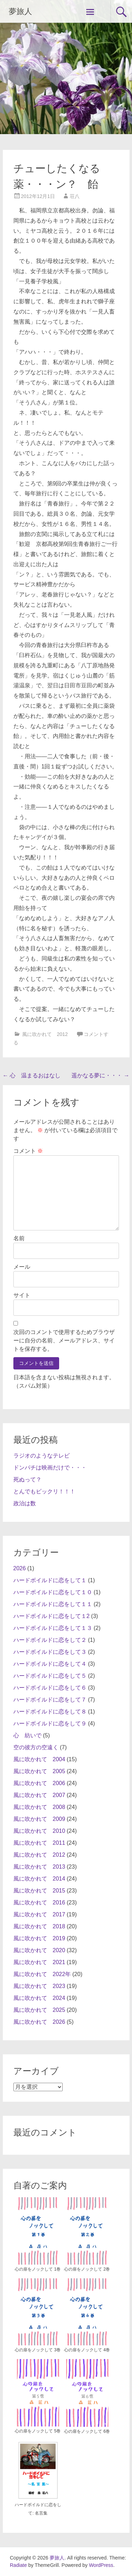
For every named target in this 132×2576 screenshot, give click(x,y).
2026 (19, 1568)
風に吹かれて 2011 (39, 1843)
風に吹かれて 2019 (39, 1938)
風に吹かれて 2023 (39, 1986)
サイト (21, 1295)
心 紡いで (27, 1735)
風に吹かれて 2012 (45, 1034)
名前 (19, 1238)
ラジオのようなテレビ (41, 1456)
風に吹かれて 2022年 (42, 1974)
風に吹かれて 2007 (39, 1795)
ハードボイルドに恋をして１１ (52, 1604)
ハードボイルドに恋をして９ (50, 1723)
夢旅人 (20, 11)
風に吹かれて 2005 (39, 1771)
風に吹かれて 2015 (39, 1891)
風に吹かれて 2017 (39, 1914)
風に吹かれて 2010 (39, 1831)
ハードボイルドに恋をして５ (50, 1676)
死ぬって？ (27, 1479)
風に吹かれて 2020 (39, 1950)
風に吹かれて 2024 (39, 1998)
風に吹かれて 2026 (39, 2022)
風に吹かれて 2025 (39, 2010)
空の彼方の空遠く (35, 1747)
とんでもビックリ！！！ (44, 1491)
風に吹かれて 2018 (39, 1926)
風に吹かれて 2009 (39, 1819)
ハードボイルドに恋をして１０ (52, 1592)
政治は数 (24, 1503)
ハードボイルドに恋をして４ (50, 1664)
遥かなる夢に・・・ (100, 1075)
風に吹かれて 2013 (39, 1867)
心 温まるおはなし (32, 1075)
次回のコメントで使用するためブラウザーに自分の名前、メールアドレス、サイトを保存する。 (64, 1340)
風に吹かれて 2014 (39, 1879)
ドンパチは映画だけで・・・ (50, 1468)
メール (21, 1267)
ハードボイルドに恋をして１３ (52, 1628)
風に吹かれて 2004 (39, 1759)
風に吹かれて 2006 (39, 1783)
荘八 (75, 196)
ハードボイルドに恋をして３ (50, 1652)
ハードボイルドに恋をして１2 (51, 1616)
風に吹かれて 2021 (39, 1962)
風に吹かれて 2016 (39, 1902)
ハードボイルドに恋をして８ (50, 1712)
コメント (28, 1151)
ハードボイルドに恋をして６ (50, 1688)
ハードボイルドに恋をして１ (50, 1580)
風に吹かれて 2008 (39, 1807)
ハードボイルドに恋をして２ (50, 1640)
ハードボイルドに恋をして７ (50, 1700)
